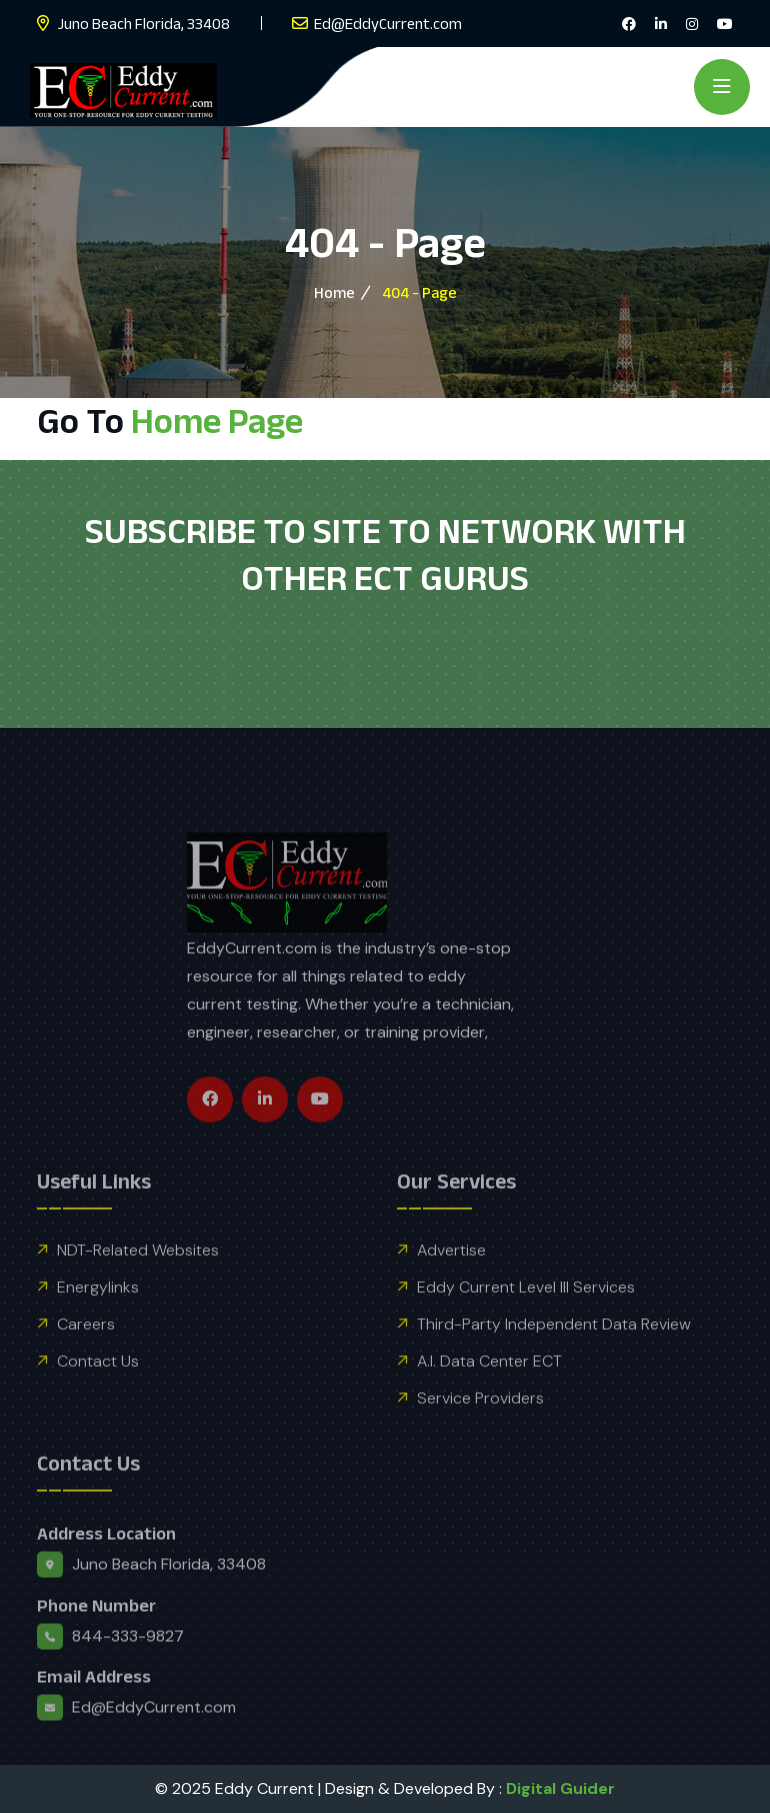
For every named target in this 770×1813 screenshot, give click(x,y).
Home (334, 292)
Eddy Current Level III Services (526, 1323)
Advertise (451, 1286)
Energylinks (98, 1323)
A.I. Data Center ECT (489, 1397)
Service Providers (480, 1434)
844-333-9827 (128, 1672)
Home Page (217, 420)
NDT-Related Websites (138, 1286)
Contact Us (98, 1397)
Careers (86, 1360)
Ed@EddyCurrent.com (388, 23)
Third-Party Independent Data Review (554, 1360)
